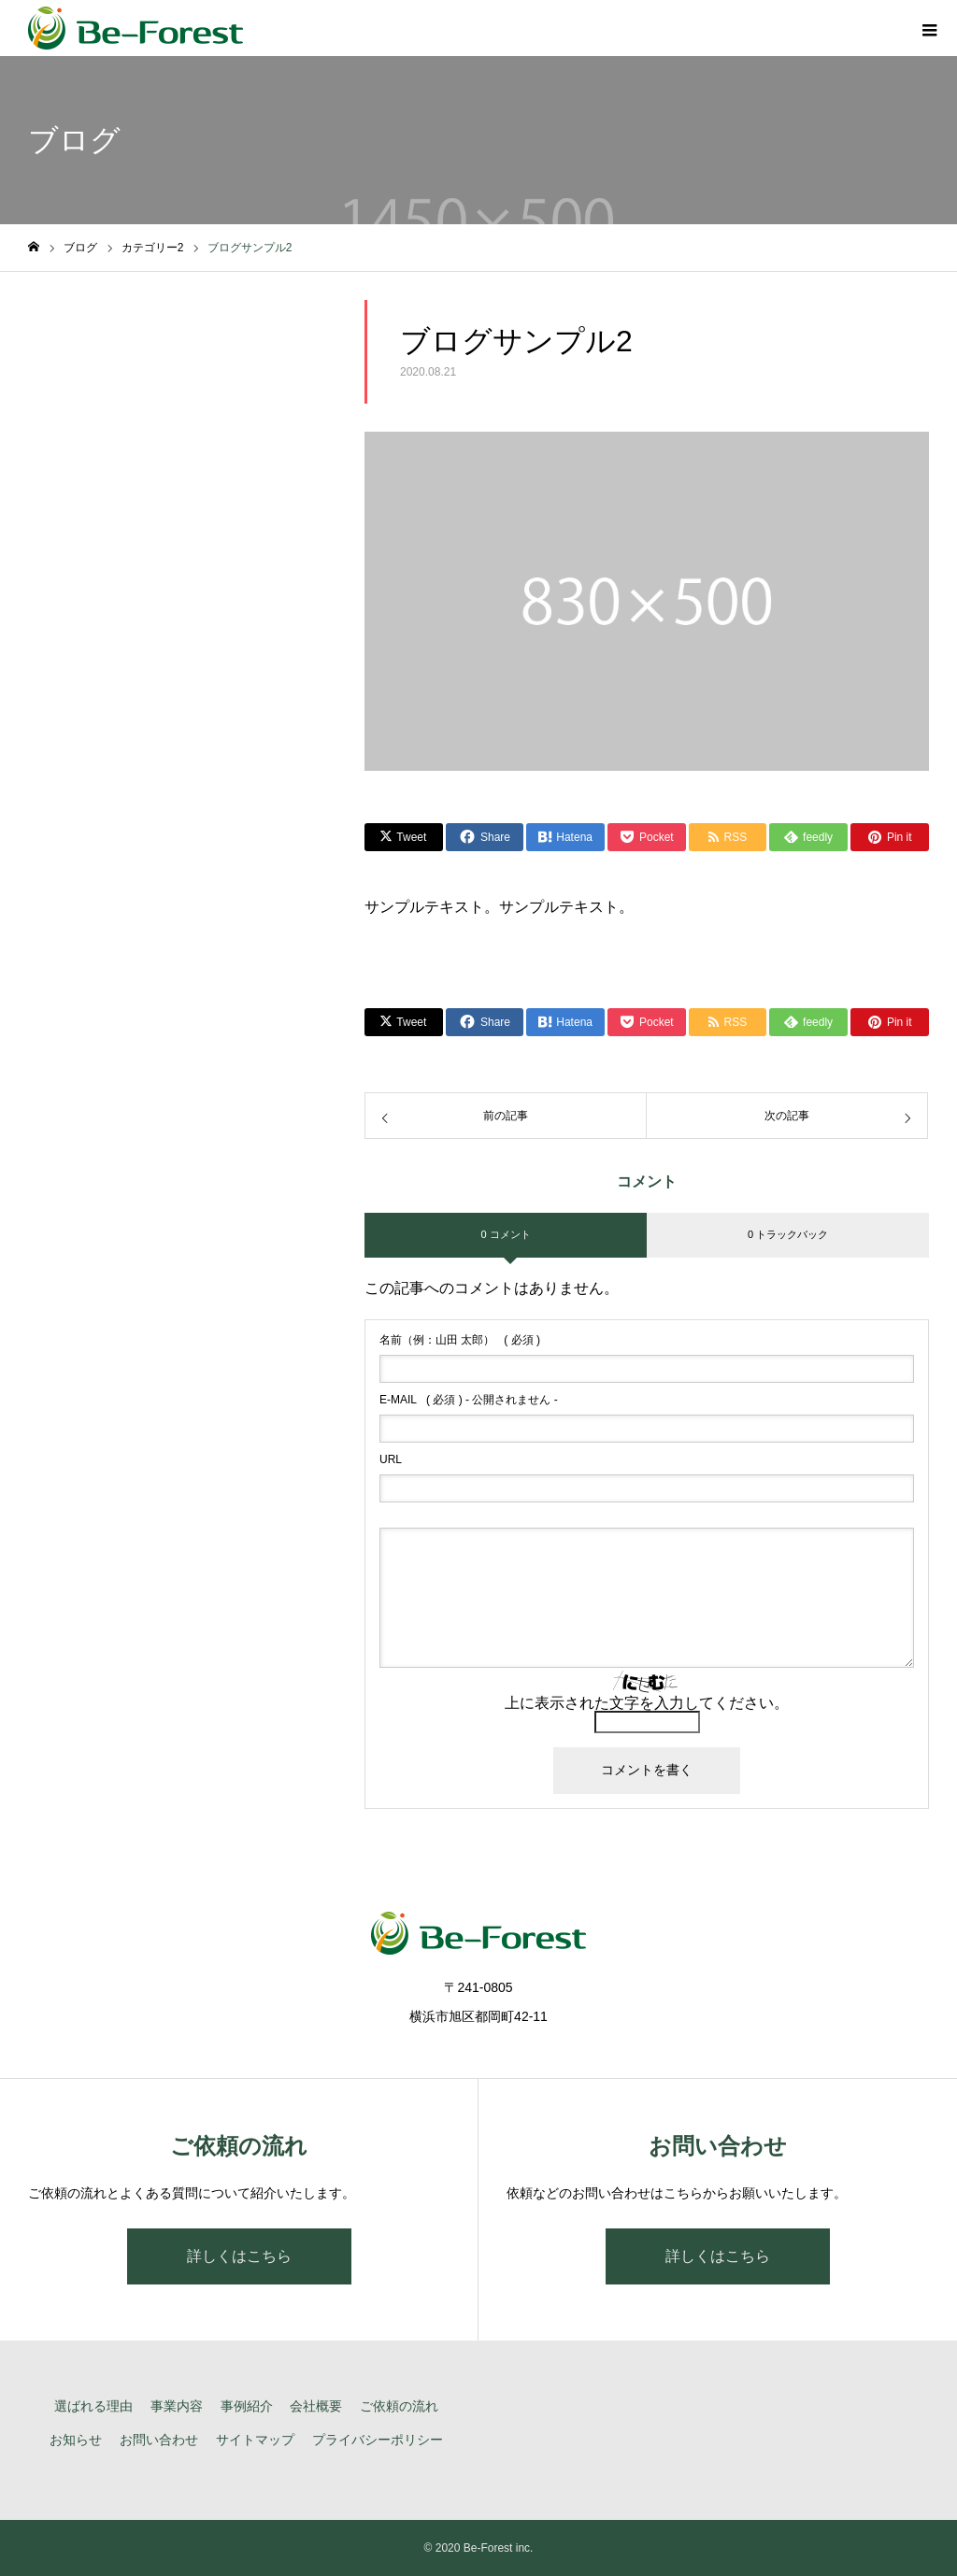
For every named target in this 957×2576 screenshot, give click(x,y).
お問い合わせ (159, 2439)
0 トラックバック (788, 1234)
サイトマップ (255, 2439)
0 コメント (505, 1234)
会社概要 (316, 2405)
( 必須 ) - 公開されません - (468, 1399)
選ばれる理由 (93, 2405)
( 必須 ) (459, 1339)
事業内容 (176, 2405)
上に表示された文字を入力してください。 (647, 1703)
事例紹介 (247, 2405)
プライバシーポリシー (377, 2439)
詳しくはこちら (239, 2256)
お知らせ (76, 2439)
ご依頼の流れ (399, 2405)
